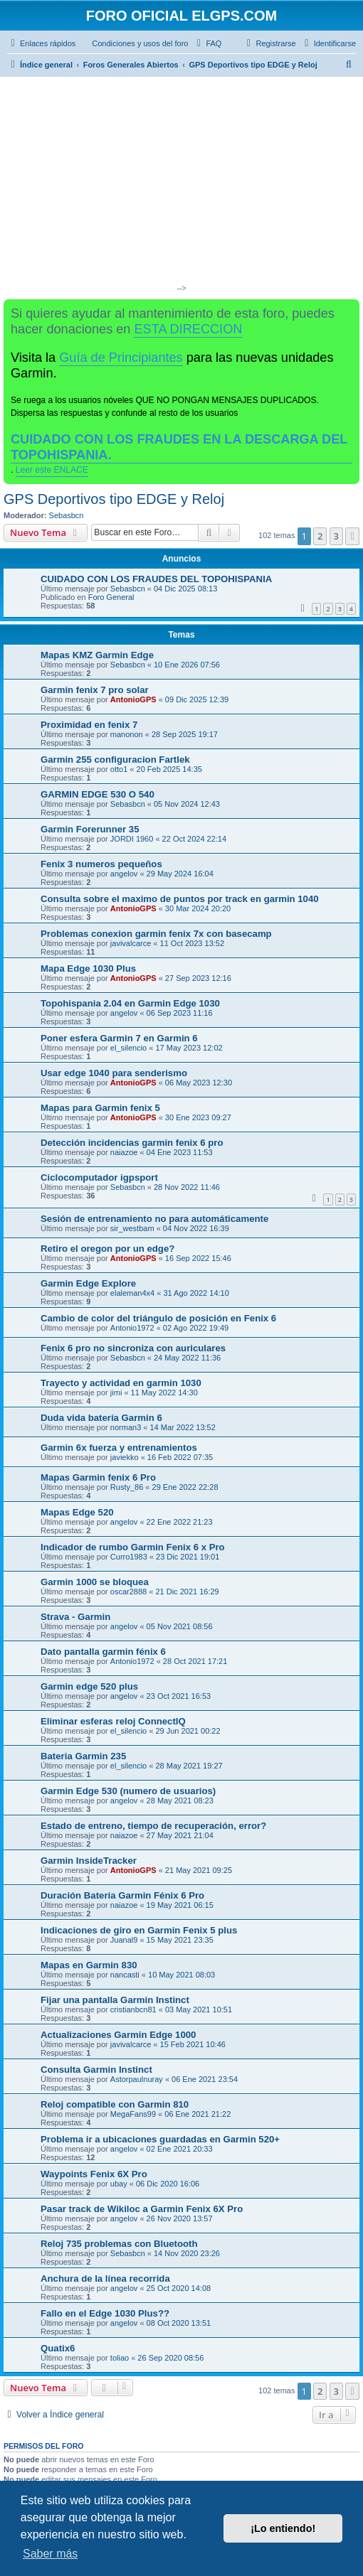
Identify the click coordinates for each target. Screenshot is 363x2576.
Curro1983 (128, 1556)
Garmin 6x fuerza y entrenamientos (119, 1447)
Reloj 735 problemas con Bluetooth (119, 2243)
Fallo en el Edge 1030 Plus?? (105, 2313)
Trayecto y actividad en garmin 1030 (121, 1383)
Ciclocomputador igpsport (99, 1177)
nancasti (125, 1974)
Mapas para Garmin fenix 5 (100, 1107)
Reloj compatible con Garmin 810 (115, 2104)
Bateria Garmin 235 (83, 1756)
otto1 (118, 769)
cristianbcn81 (133, 2009)
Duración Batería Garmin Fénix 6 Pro (122, 1895)
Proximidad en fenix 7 (89, 724)
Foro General (111, 597)
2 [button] (319, 536)
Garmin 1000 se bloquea (95, 1582)
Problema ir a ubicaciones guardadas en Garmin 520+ (160, 2139)
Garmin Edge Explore (88, 1283)
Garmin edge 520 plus (89, 1686)
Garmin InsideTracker (89, 1860)
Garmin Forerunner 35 (90, 829)
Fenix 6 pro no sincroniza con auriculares (133, 1348)
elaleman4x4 (132, 1293)
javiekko (124, 1457)
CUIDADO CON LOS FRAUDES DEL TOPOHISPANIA (156, 579)
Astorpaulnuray (136, 2079)
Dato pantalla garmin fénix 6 (103, 1651)
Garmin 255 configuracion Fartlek (115, 759)
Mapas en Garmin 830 (89, 1965)
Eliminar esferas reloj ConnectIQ (113, 1721)
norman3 (125, 1427)
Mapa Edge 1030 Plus (88, 968)
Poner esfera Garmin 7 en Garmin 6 (119, 1038)
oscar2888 (128, 1591)
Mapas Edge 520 (77, 1512)
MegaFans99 (133, 2114)
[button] (352, 535)
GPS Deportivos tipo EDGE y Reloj (114, 499)
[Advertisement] (181, 183)
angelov (124, 873)
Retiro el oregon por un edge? (107, 1248)
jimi (116, 1392)
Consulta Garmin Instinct (96, 2069)
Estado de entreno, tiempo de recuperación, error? (153, 1825)
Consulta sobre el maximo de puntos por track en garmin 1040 (180, 898)
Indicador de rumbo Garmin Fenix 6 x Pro (133, 1547)
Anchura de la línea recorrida (105, 2278)
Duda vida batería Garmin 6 (101, 1417)
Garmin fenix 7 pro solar (95, 690)
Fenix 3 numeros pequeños (101, 864)
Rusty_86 (126, 1487)
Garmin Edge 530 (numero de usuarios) (128, 1791)
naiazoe (124, 1152)
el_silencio (128, 1047)
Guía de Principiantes (120, 357)
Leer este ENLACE (52, 470)
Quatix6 (58, 2348)
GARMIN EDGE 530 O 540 (97, 794)
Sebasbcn (66, 515)
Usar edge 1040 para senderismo (114, 1073)
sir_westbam (132, 1228)
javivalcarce (130, 943)
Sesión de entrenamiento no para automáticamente (154, 1218)
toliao (119, 2358)
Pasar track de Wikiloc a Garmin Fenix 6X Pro (142, 2209)
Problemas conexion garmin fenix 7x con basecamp (156, 933)
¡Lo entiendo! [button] (283, 2528)
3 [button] (336, 536)
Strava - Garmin (75, 1616)
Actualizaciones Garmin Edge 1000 (118, 2034)
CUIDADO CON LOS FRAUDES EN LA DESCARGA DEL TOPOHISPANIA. (179, 446)
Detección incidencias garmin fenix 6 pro (132, 1142)
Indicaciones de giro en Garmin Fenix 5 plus (139, 1930)
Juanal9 (124, 1940)
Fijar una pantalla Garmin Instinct (115, 2000)
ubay (118, 2183)
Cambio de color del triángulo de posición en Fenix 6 (158, 1318)
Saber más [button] (50, 2554)
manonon (126, 734)
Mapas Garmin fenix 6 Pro (98, 1477)
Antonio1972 (132, 1328)
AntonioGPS (133, 699)
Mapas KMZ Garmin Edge (97, 655)
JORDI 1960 (132, 838)
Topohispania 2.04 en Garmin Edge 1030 (130, 1003)
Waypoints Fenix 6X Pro (94, 2174)
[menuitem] (133, 43)
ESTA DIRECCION (188, 329)
